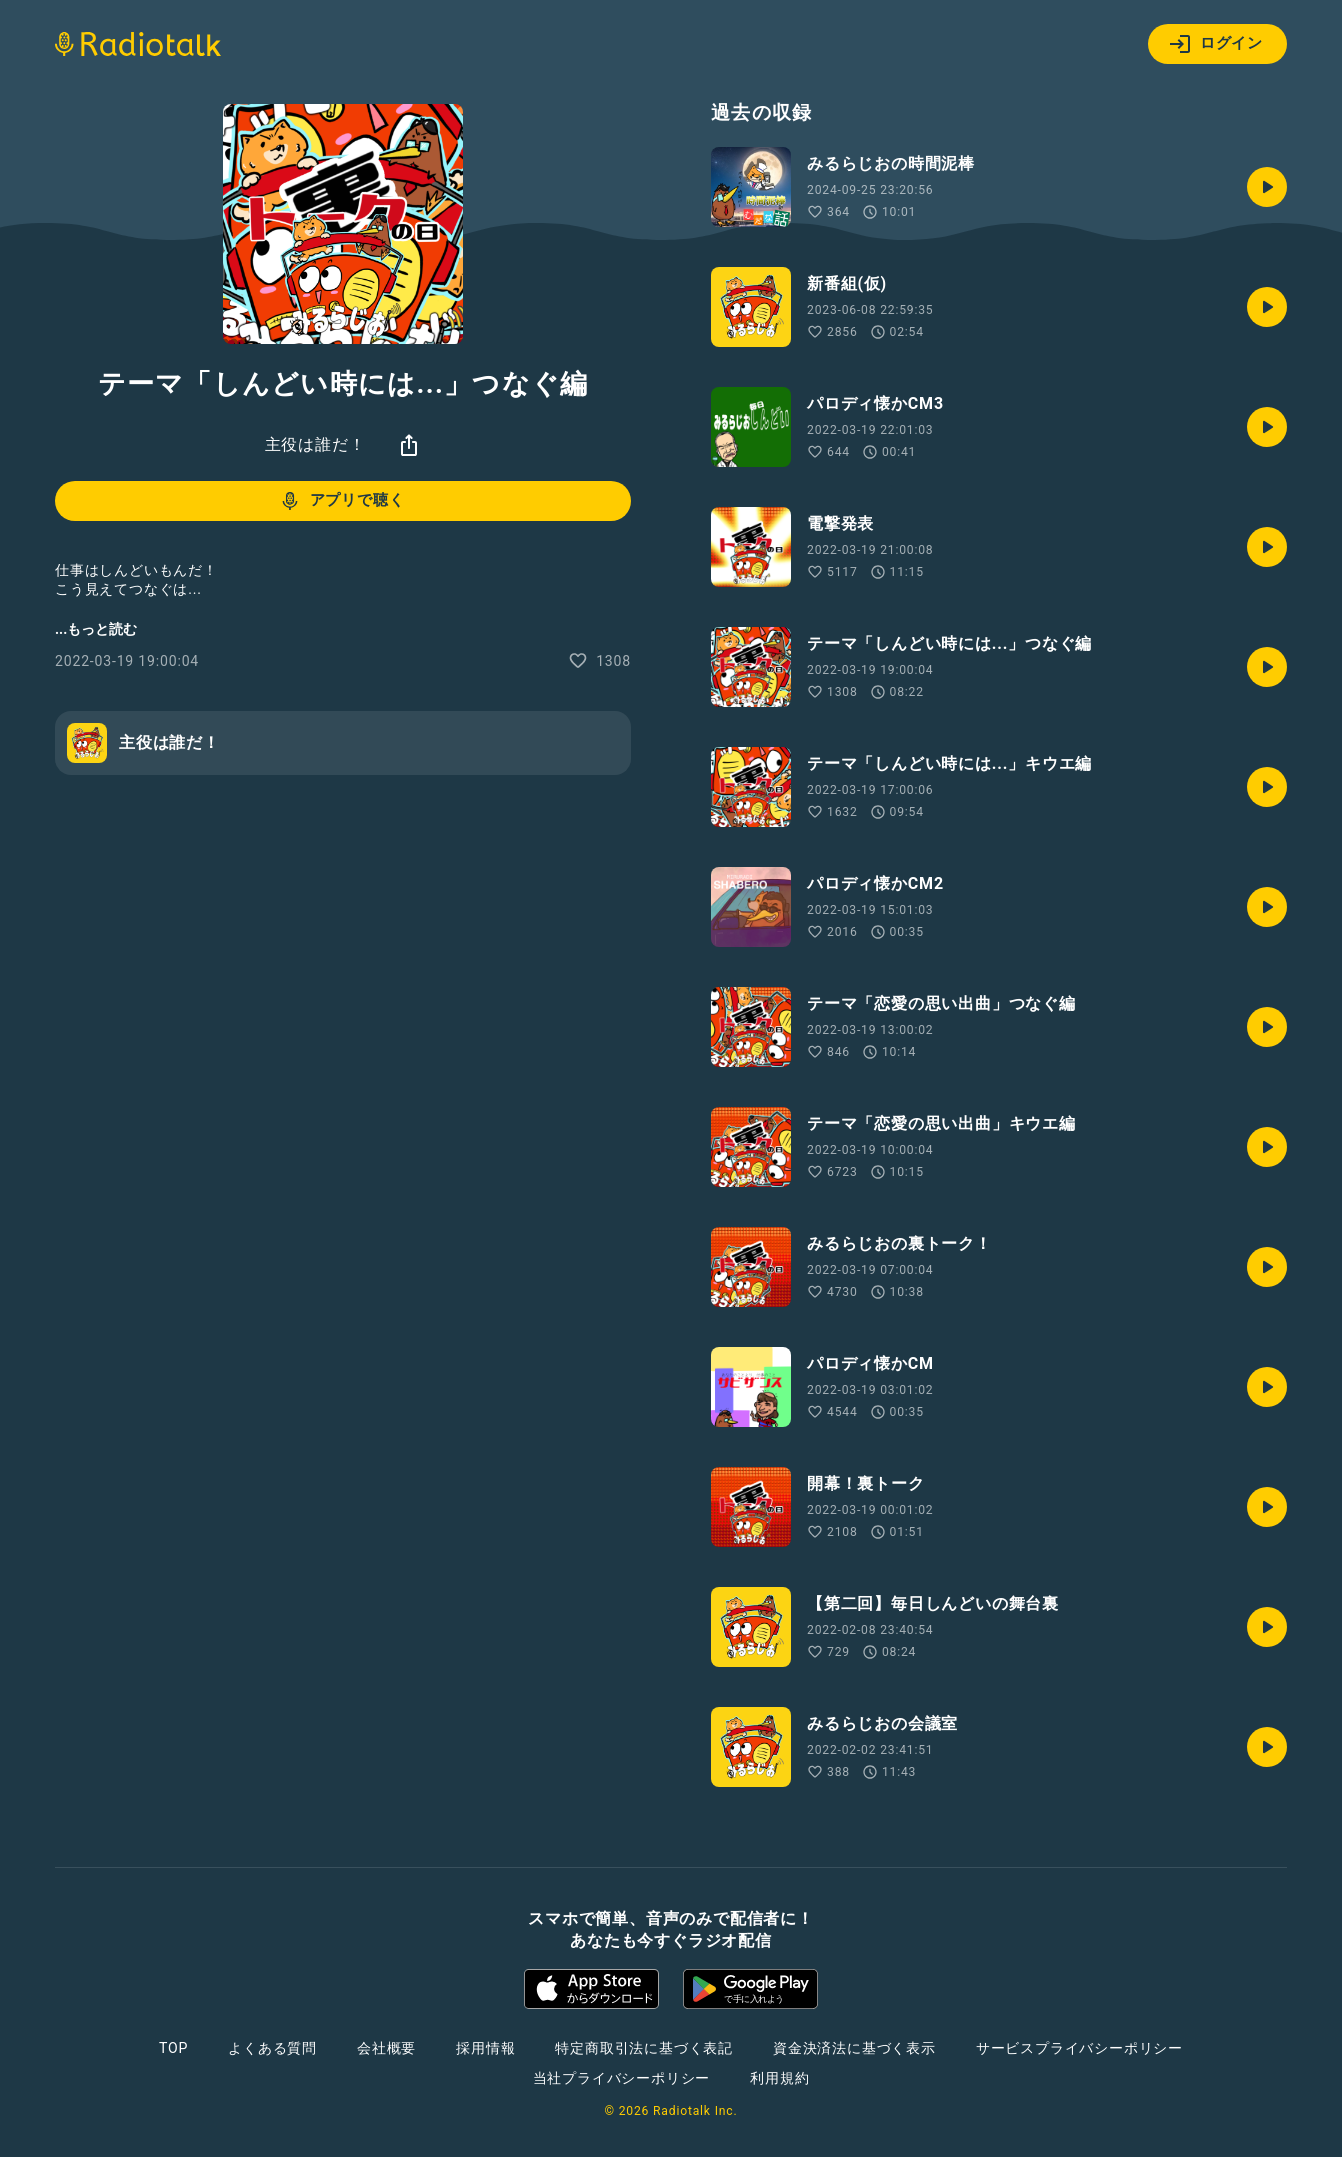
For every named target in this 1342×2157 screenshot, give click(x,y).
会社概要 (386, 2048)
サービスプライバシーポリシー (1079, 2048)
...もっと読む (96, 629)
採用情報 (485, 2048)
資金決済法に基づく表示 (854, 2048)
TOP (173, 2048)
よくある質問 (272, 2048)
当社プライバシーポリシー (622, 2078)
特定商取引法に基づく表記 (644, 2048)
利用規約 (779, 2078)
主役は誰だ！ (315, 444)
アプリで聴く (341, 501)
